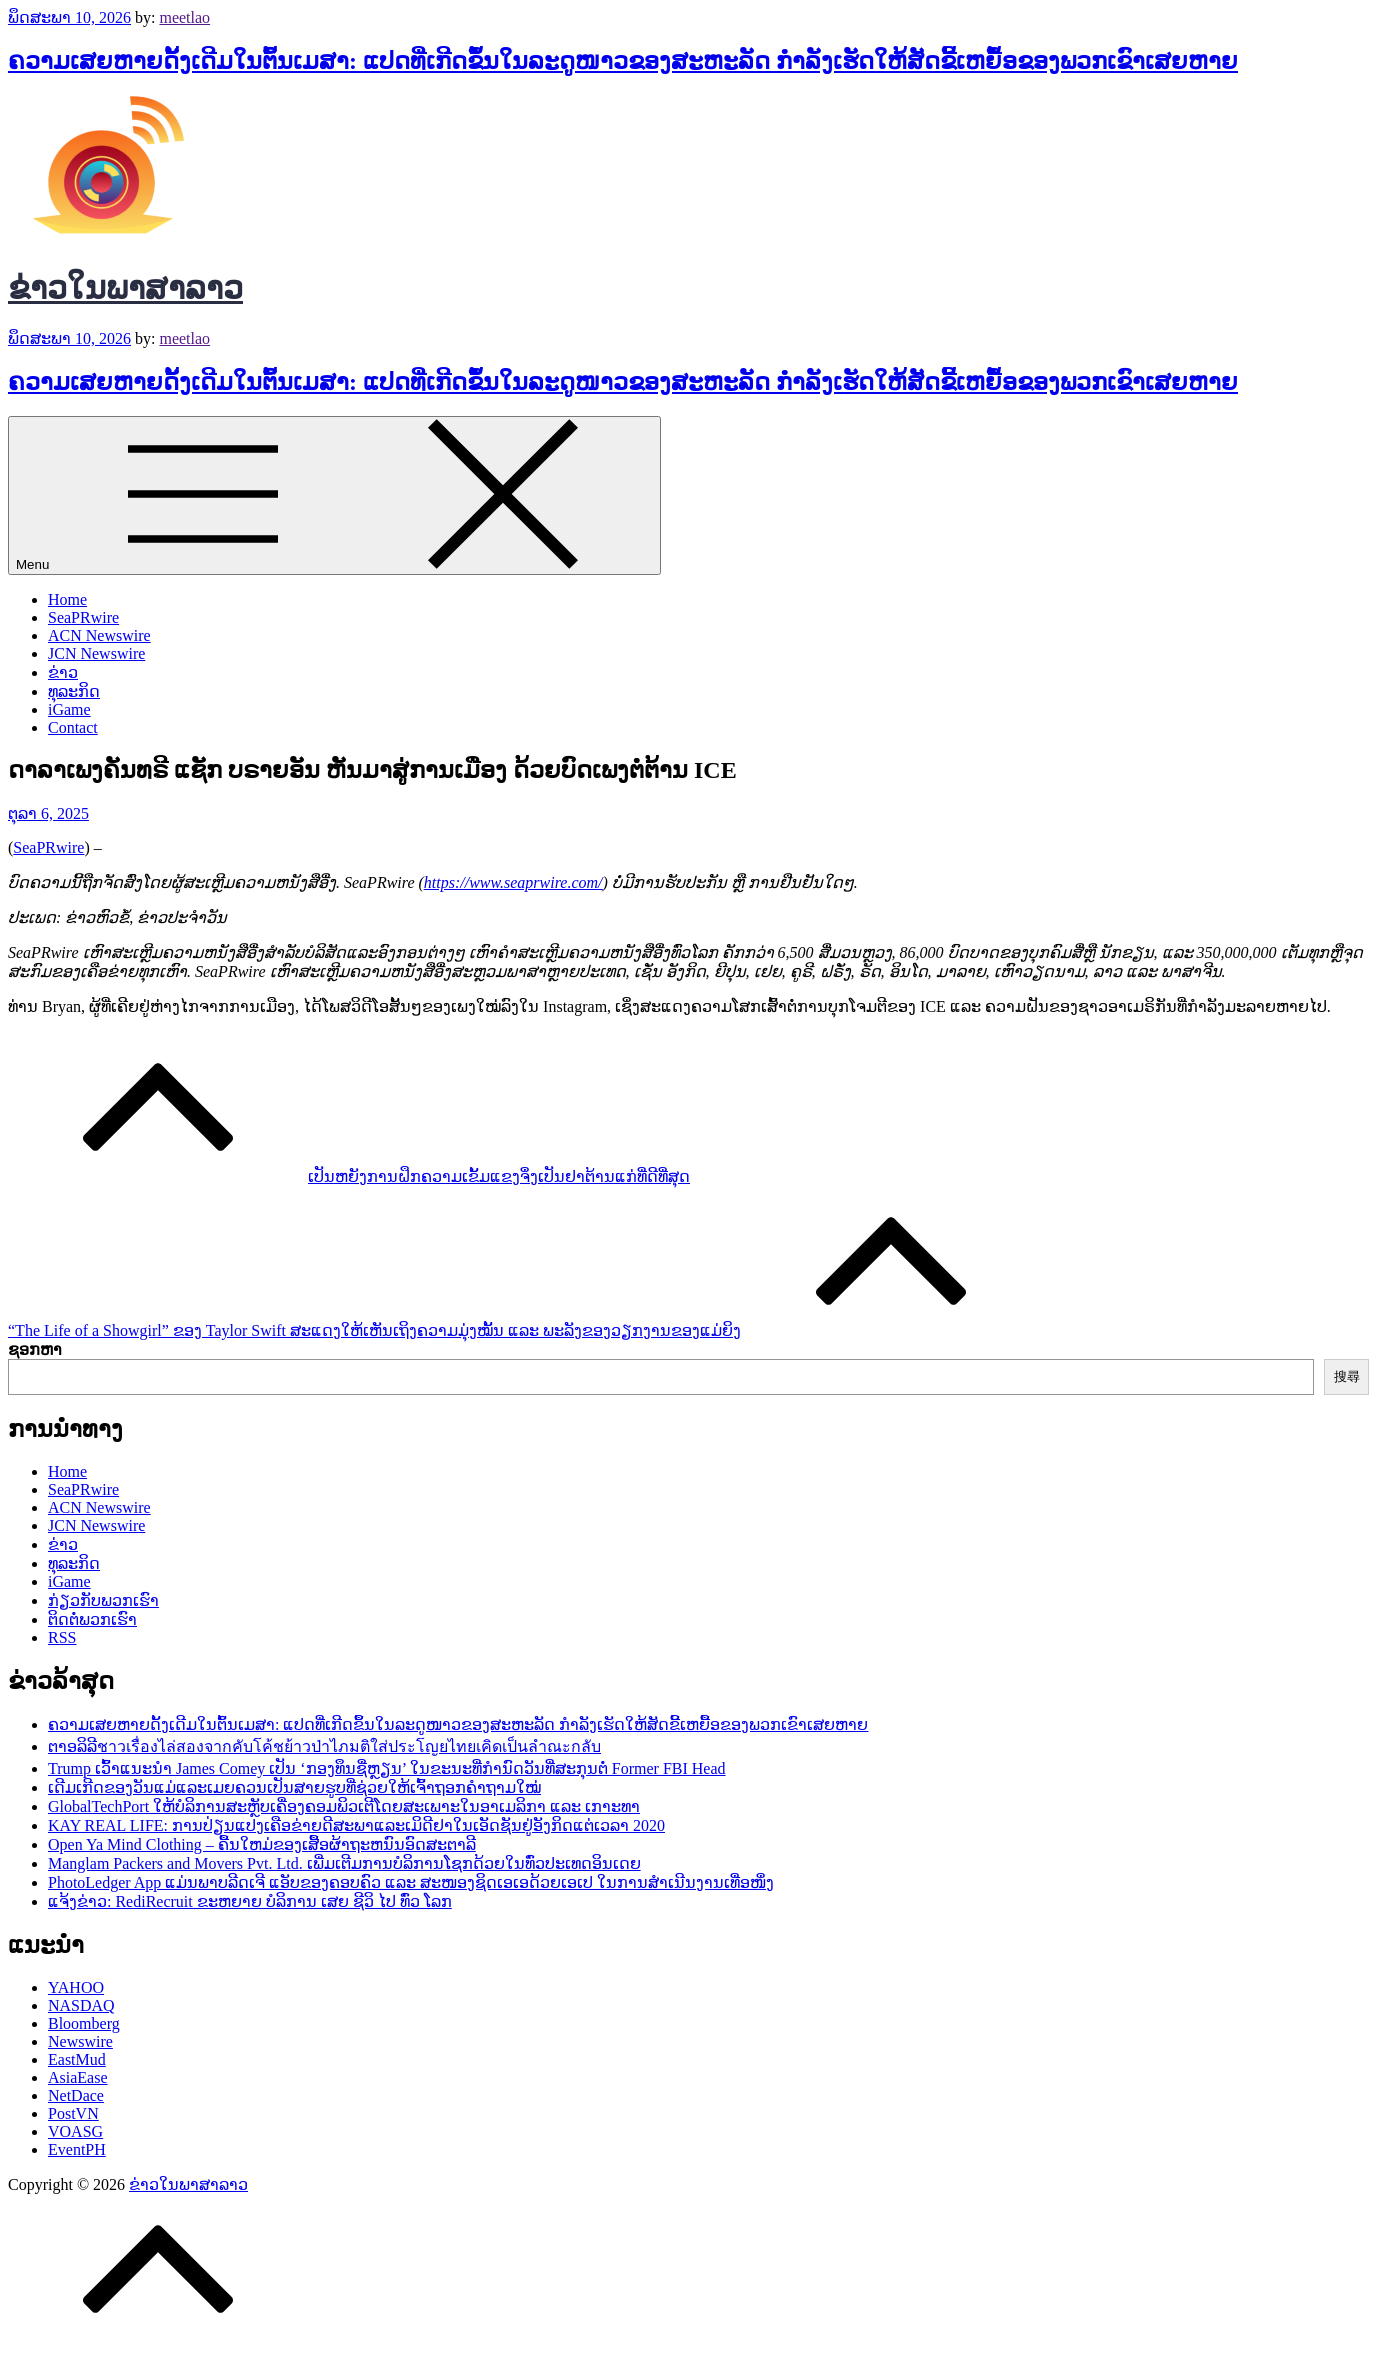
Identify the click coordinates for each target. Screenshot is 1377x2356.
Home (67, 599)
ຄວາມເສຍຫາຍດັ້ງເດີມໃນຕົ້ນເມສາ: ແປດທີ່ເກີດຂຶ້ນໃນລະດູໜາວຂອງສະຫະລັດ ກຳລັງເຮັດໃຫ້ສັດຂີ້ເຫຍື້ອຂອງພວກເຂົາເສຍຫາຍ (623, 61)
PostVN (73, 2113)
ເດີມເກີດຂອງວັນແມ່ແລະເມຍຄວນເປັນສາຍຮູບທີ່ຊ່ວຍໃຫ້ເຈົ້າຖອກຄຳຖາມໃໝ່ (294, 1787)
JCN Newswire (96, 653)
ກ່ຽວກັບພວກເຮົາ (103, 1600)
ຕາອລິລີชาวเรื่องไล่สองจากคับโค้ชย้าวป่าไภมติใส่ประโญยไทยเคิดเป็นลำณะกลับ (324, 1746)
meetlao (184, 17)
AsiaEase (78, 2077)
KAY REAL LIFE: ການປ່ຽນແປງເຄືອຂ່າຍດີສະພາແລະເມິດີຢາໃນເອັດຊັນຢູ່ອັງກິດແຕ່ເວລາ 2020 (356, 1825)
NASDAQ (81, 2005)
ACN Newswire (99, 635)
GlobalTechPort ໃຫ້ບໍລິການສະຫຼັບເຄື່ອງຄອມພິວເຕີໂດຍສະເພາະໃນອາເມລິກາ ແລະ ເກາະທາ (344, 1806)
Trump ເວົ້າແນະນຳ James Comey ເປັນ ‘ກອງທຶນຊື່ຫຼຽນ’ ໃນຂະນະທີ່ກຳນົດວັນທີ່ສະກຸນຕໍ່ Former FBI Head (387, 1768)
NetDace (76, 2095)
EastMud (77, 2059)
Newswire (80, 2041)
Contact (73, 727)
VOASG (75, 2131)
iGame (69, 709)
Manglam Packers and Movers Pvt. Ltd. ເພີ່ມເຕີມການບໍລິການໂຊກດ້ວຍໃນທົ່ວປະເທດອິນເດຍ (344, 1863)
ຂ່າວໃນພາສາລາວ (125, 288)
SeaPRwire (83, 617)
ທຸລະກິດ (74, 691)
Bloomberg (84, 2023)
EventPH (77, 2149)
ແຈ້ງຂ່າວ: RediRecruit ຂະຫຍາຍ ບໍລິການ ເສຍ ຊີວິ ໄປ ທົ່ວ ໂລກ (250, 1901)
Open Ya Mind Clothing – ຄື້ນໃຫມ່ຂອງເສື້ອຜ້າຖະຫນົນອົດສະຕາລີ (262, 1844)
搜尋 (1347, 1376)
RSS (62, 1637)
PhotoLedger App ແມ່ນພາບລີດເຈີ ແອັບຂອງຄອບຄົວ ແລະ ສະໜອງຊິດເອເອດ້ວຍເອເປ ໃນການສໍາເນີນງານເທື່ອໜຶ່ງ (411, 1882)
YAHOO (76, 1987)
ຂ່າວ (63, 672)
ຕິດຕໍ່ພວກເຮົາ (92, 1619)
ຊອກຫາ (35, 1349)
